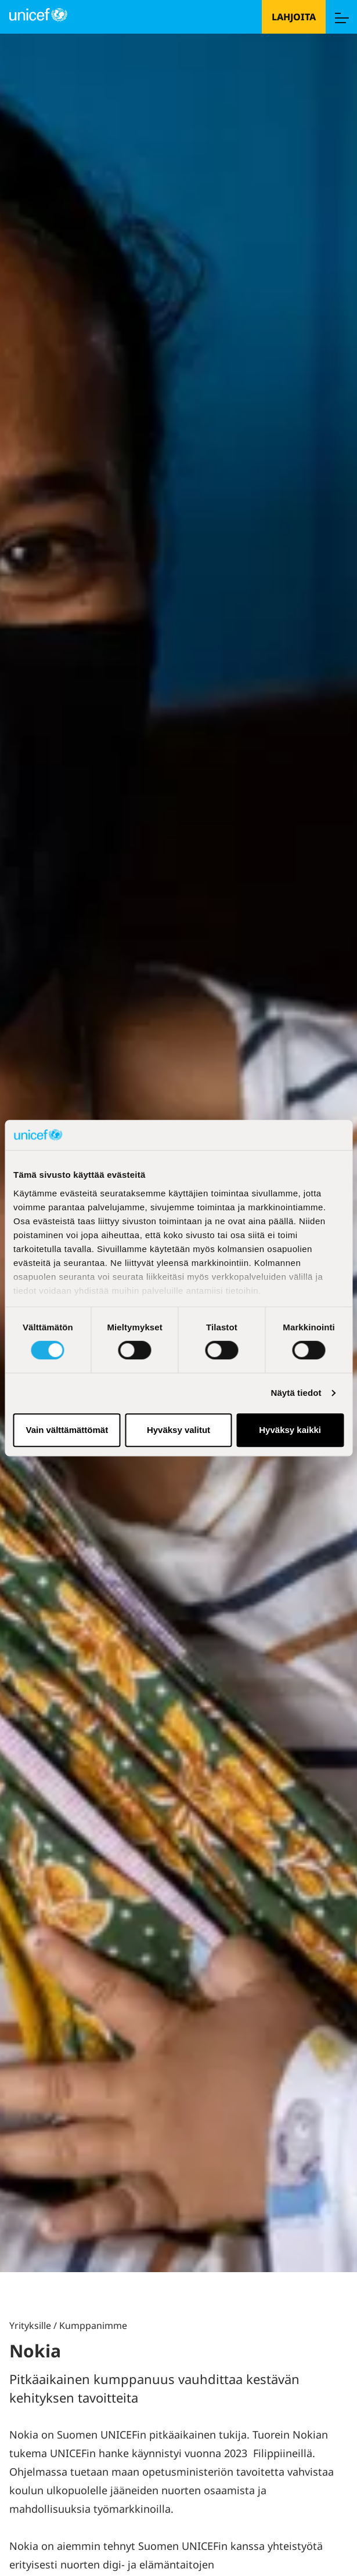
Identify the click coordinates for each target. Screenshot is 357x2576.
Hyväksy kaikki (290, 1430)
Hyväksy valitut (178, 1430)
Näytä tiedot (296, 1393)
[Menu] (341, 17)
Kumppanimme (93, 2325)
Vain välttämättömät (67, 1430)
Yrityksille (30, 2325)
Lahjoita (294, 16)
